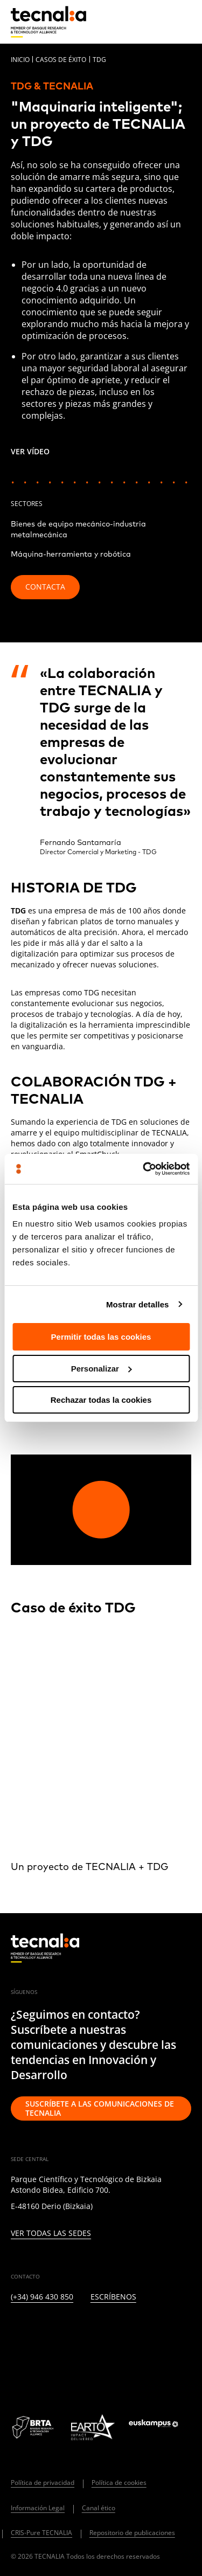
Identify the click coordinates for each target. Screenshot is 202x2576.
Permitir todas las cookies (101, 1336)
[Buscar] (156, 21)
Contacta (45, 586)
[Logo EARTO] (92, 2427)
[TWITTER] (42, 2332)
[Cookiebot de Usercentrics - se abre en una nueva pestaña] (144, 1169)
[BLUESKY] (42, 2361)
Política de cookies (119, 2482)
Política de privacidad (42, 2482)
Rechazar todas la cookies (101, 1399)
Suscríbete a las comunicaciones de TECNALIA (99, 2108)
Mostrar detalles (137, 1304)
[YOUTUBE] (120, 2332)
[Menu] (183, 21)
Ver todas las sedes (51, 2233)
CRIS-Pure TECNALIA (41, 2532)
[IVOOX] (173, 2332)
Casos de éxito (61, 59)
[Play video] (101, 1510)
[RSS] (146, 2332)
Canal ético (98, 2507)
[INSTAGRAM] (68, 2332)
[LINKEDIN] (16, 2332)
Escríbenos (113, 2297)
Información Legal (38, 2507)
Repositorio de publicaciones (132, 2532)
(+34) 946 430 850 (42, 2297)
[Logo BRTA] (34, 2427)
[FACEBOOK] (94, 2332)
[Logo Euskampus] (160, 2427)
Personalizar (101, 1368)
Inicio (20, 59)
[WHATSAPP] (16, 2361)
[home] (48, 22)
